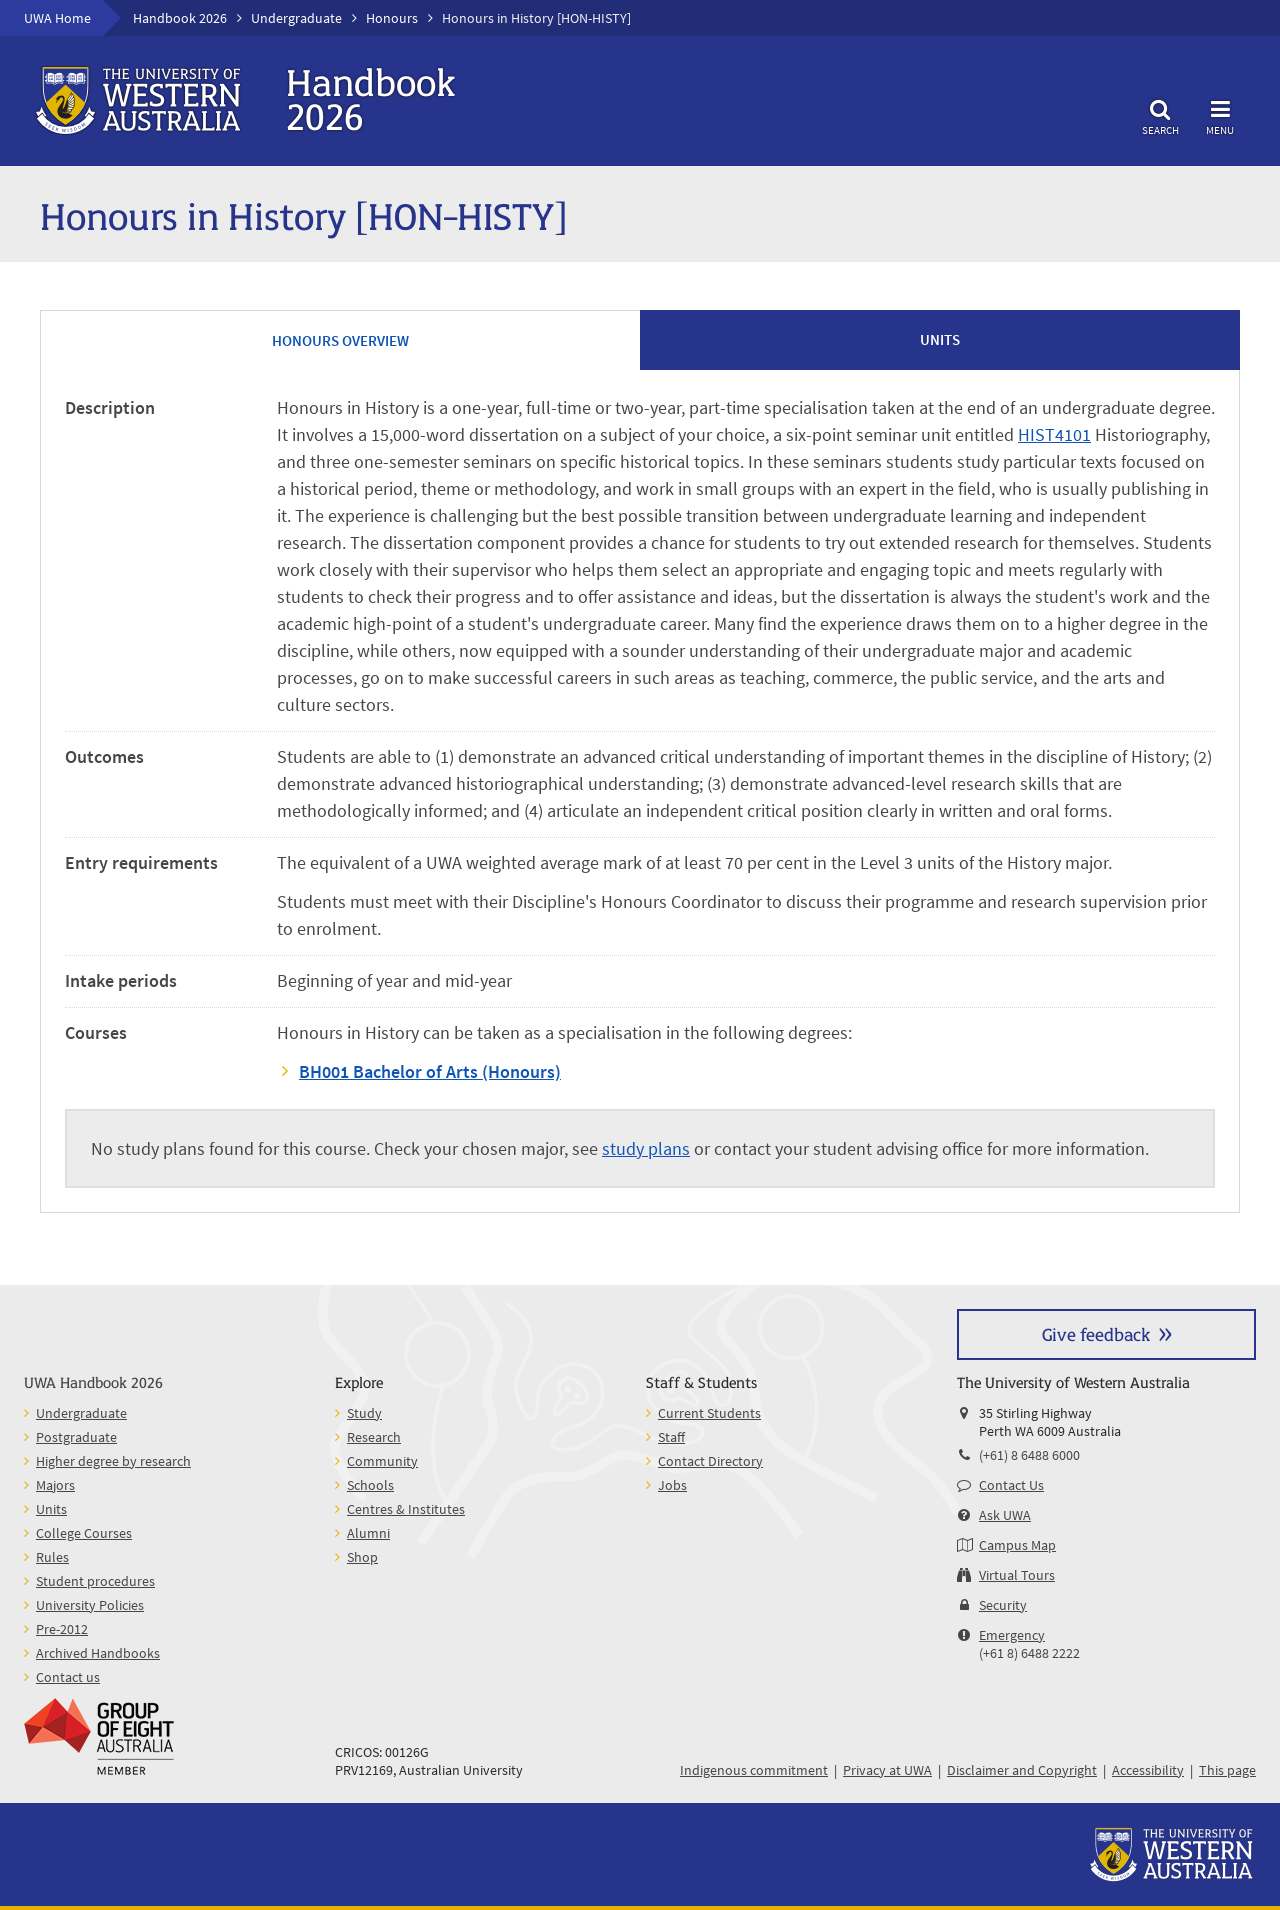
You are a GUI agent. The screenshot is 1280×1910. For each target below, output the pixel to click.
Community (382, 1461)
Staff (671, 1437)
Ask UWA (1005, 1515)
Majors (55, 1485)
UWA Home (57, 18)
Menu (1220, 114)
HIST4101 (1054, 434)
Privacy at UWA (887, 1770)
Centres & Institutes (406, 1509)
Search (1160, 114)
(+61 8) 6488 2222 (1029, 1653)
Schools (370, 1485)
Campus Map (1017, 1545)
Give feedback (1096, 1333)
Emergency (1012, 1635)
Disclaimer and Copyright (1022, 1770)
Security (1003, 1605)
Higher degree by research (113, 1461)
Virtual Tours (1017, 1575)
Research (374, 1437)
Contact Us (1011, 1485)
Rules (52, 1557)
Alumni (368, 1533)
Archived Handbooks (98, 1653)
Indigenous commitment (754, 1770)
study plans (646, 1148)
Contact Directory (710, 1461)
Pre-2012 (62, 1629)
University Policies (90, 1605)
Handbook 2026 (180, 18)
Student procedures (95, 1581)
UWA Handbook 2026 (93, 1381)
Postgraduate (76, 1437)
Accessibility (1148, 1770)
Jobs (672, 1485)
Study (364, 1413)
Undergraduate (296, 18)
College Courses (84, 1533)
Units (51, 1509)
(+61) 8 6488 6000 (1029, 1455)
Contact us (68, 1677)
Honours (392, 18)
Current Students (709, 1413)
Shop (362, 1557)
